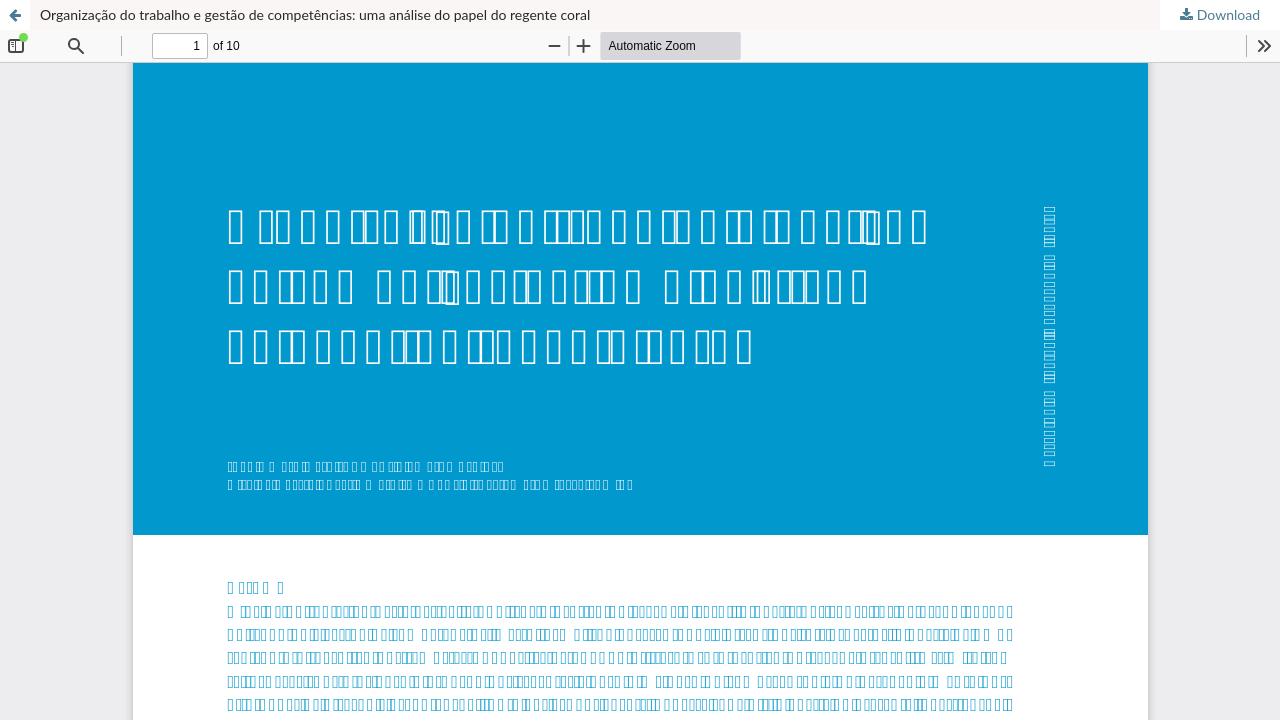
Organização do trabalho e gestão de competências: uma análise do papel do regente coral (315, 14)
